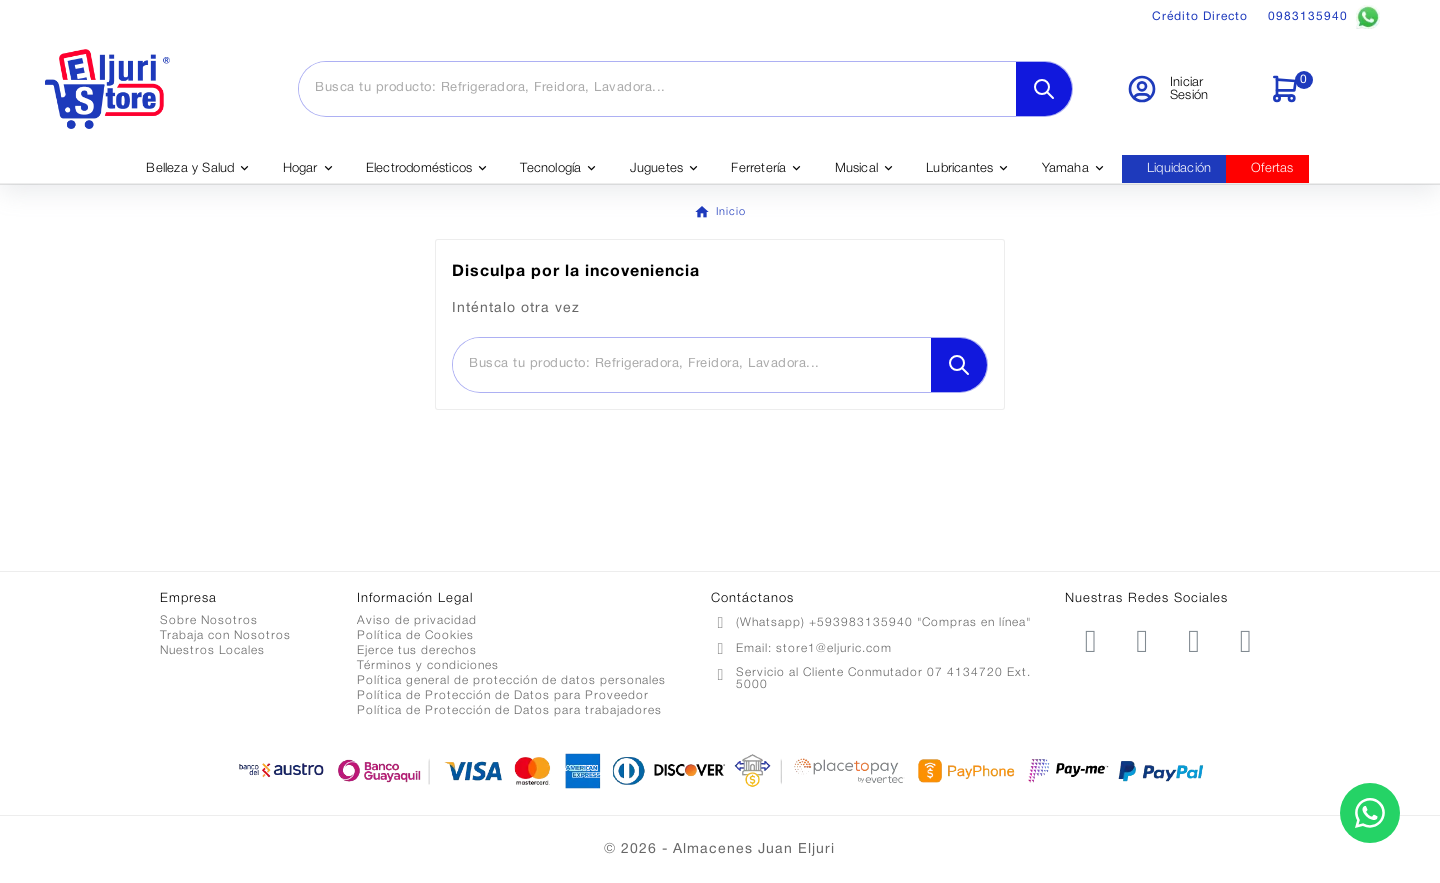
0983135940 (1324, 17)
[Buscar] (657, 88)
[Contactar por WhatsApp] (1370, 813)
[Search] (1044, 89)
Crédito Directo (1200, 16)
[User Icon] (1185, 89)
